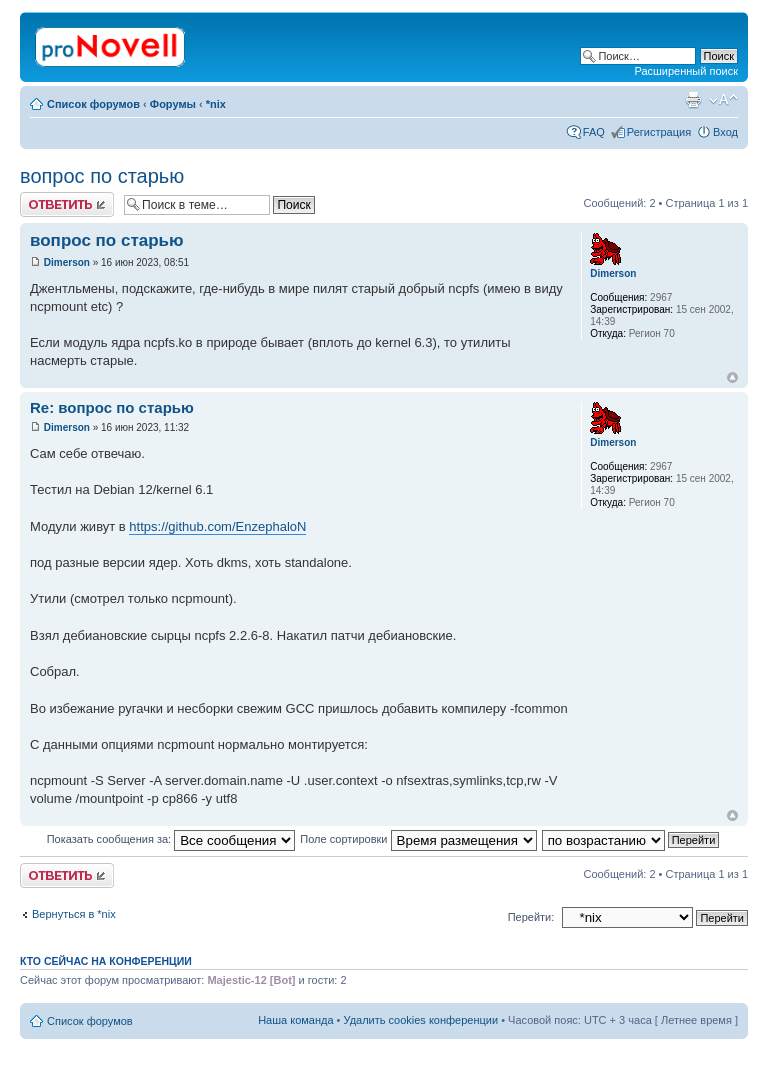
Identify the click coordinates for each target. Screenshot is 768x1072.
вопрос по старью (102, 176)
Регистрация (659, 132)
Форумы (173, 104)
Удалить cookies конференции (421, 1020)
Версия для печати (693, 100)
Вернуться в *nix (74, 914)
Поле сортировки (418, 839)
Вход (725, 132)
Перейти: (531, 917)
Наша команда (295, 1020)
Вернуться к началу (732, 377)
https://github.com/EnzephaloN (217, 526)
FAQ (594, 132)
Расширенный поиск (686, 71)
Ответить (67, 204)
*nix (216, 104)
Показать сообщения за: (171, 839)
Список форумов (93, 104)
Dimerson (67, 262)
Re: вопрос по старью (112, 407)
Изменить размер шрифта (723, 100)
